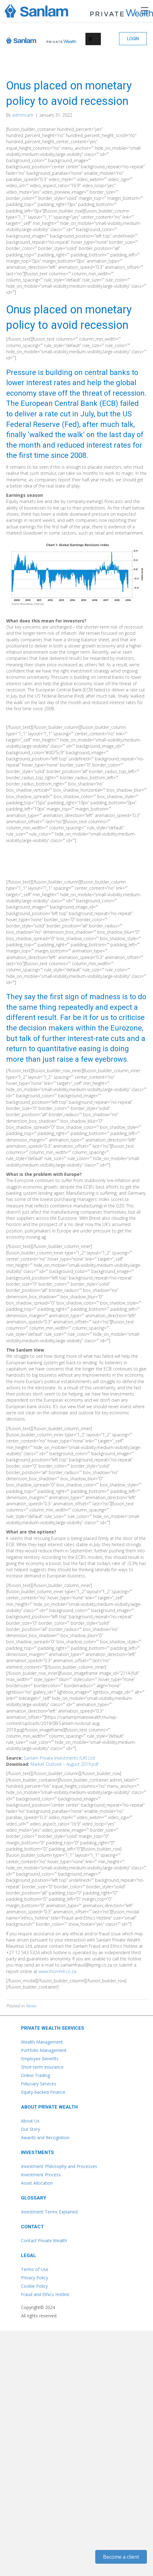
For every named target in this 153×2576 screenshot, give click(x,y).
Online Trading (35, 2075)
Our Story (30, 2129)
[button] (133, 38)
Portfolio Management (44, 2050)
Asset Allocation (37, 2183)
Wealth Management (42, 2042)
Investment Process (41, 2175)
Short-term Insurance (42, 2067)
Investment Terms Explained (49, 2212)
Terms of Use (34, 2269)
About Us (30, 2121)
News (31, 2006)
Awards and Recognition (45, 2137)
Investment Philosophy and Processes (59, 2166)
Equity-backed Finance (43, 2092)
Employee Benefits (40, 2059)
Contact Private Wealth (44, 2240)
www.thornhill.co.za (57, 1971)
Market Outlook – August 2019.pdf (64, 1764)
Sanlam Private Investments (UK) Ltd (59, 1758)
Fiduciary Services (38, 2084)
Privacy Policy (34, 2278)
